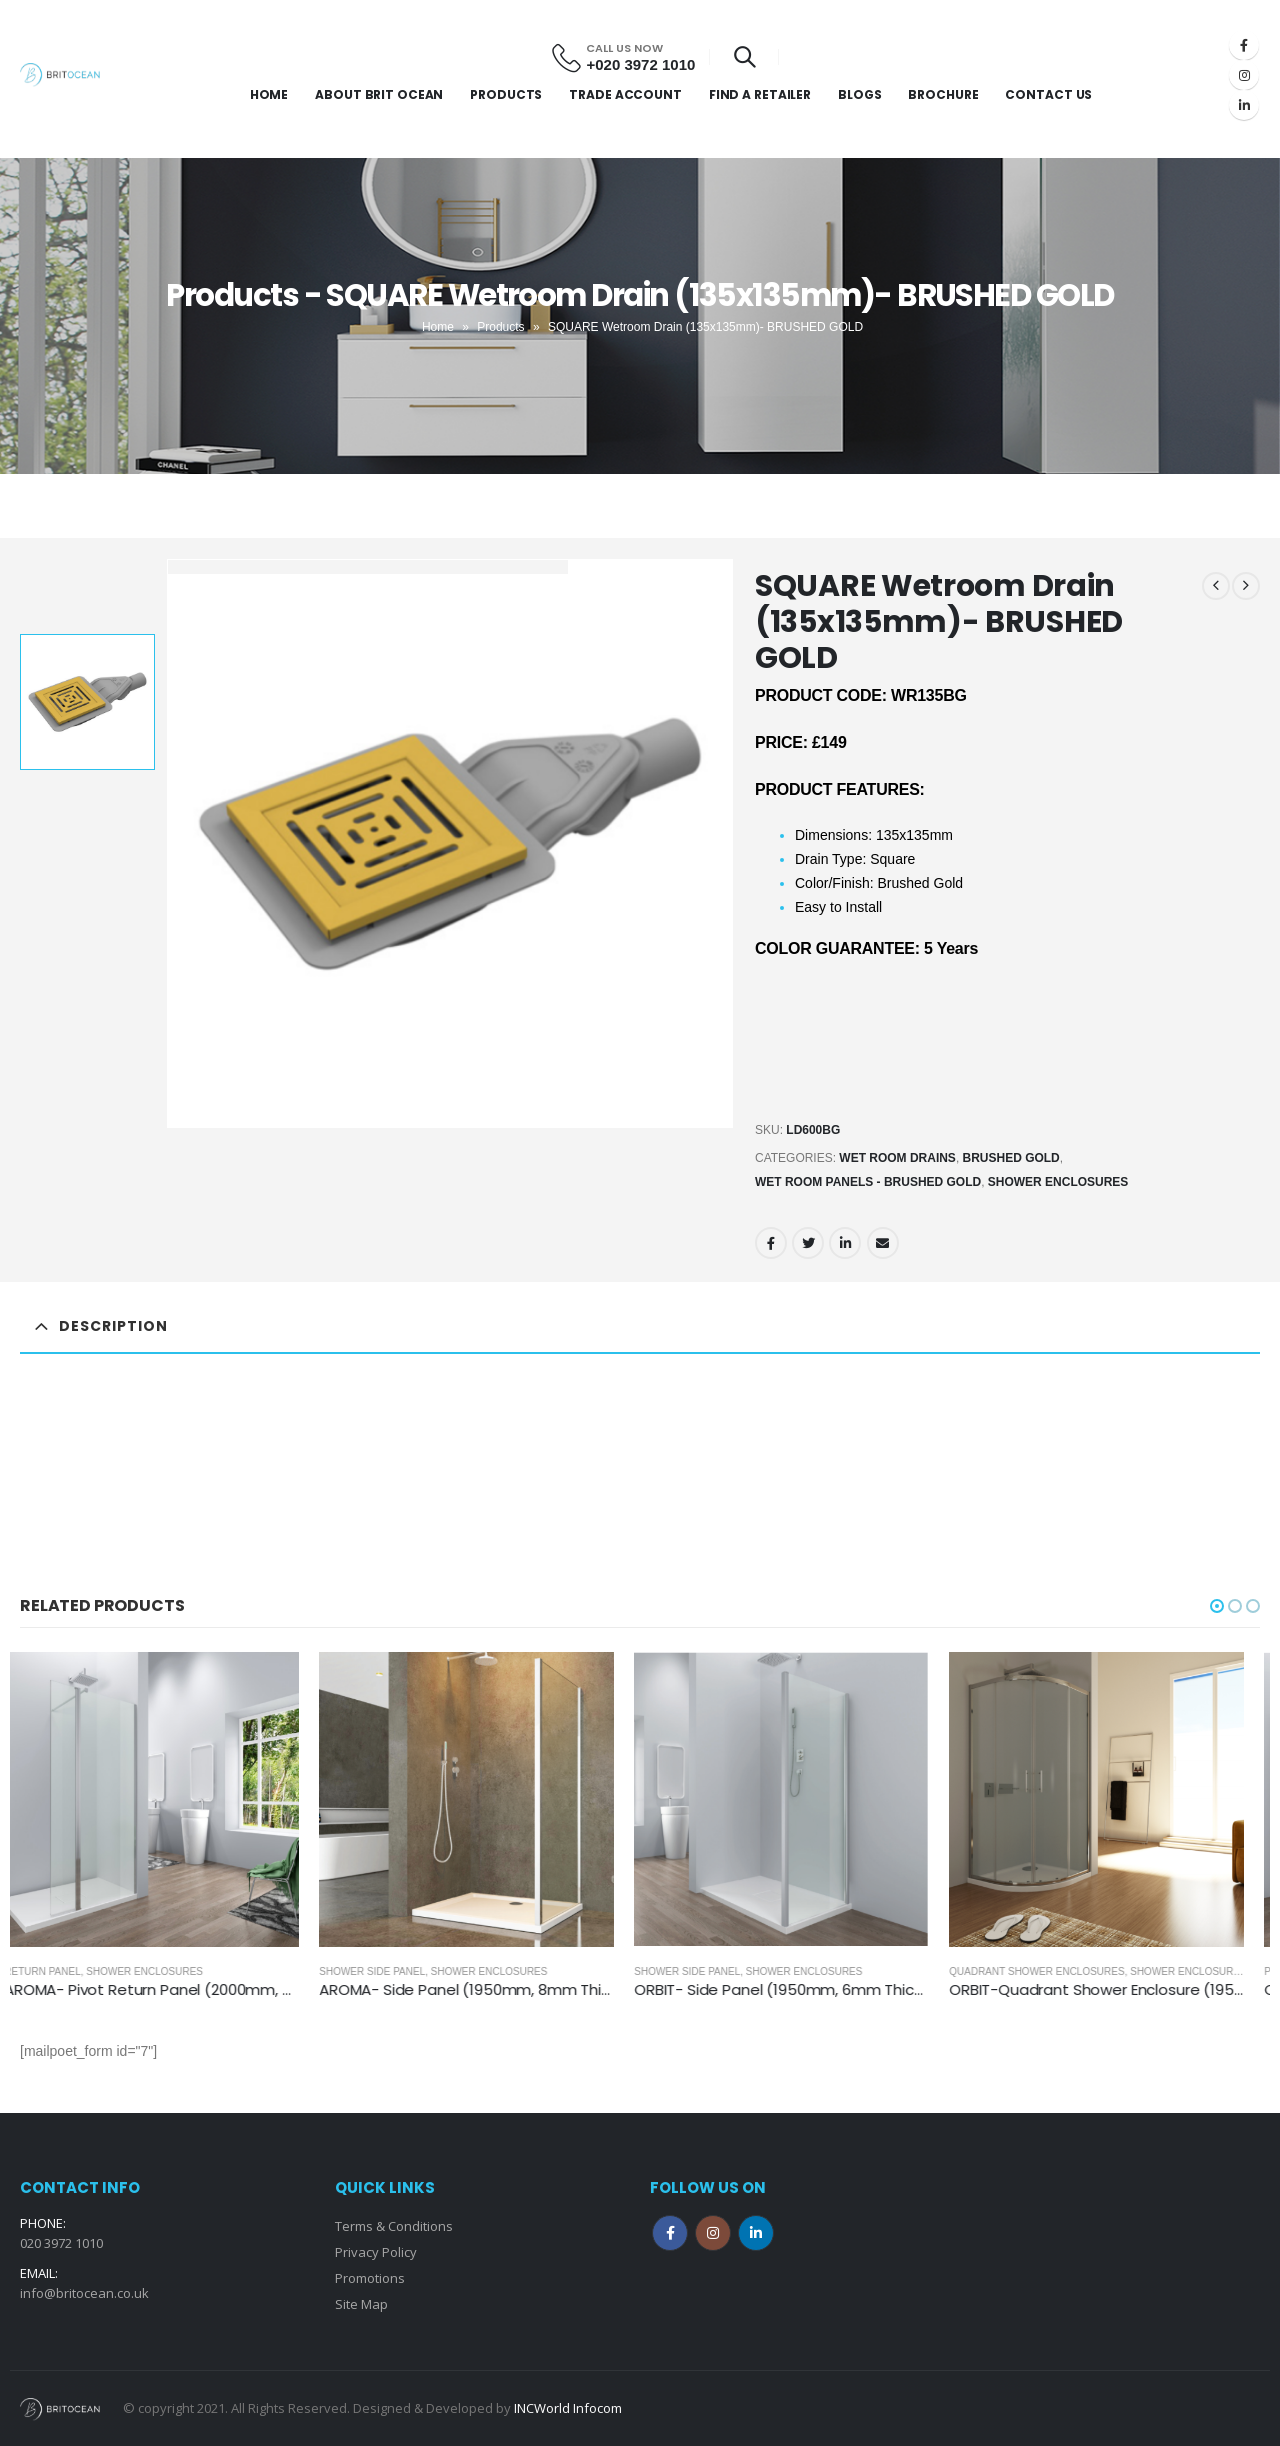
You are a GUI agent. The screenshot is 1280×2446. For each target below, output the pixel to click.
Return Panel (58, 1971)
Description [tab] (113, 1326)
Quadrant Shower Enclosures (1052, 1971)
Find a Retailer (760, 94)
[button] (1217, 1606)
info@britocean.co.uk (84, 2293)
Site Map (361, 2304)
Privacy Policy (376, 2252)
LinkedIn (845, 1243)
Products (506, 94)
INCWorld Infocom (568, 2408)
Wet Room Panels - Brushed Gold (868, 1182)
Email (883, 1243)
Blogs (859, 94)
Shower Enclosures (1058, 1182)
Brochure (943, 94)
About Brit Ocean (379, 94)
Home (269, 94)
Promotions (370, 2278)
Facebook (771, 1243)
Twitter (808, 1243)
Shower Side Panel (388, 1971)
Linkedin (756, 2233)
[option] (87, 702)
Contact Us (1048, 94)
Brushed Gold (1011, 1158)
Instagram (713, 2233)
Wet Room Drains (897, 1158)
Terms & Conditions (394, 2226)
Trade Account (625, 94)
